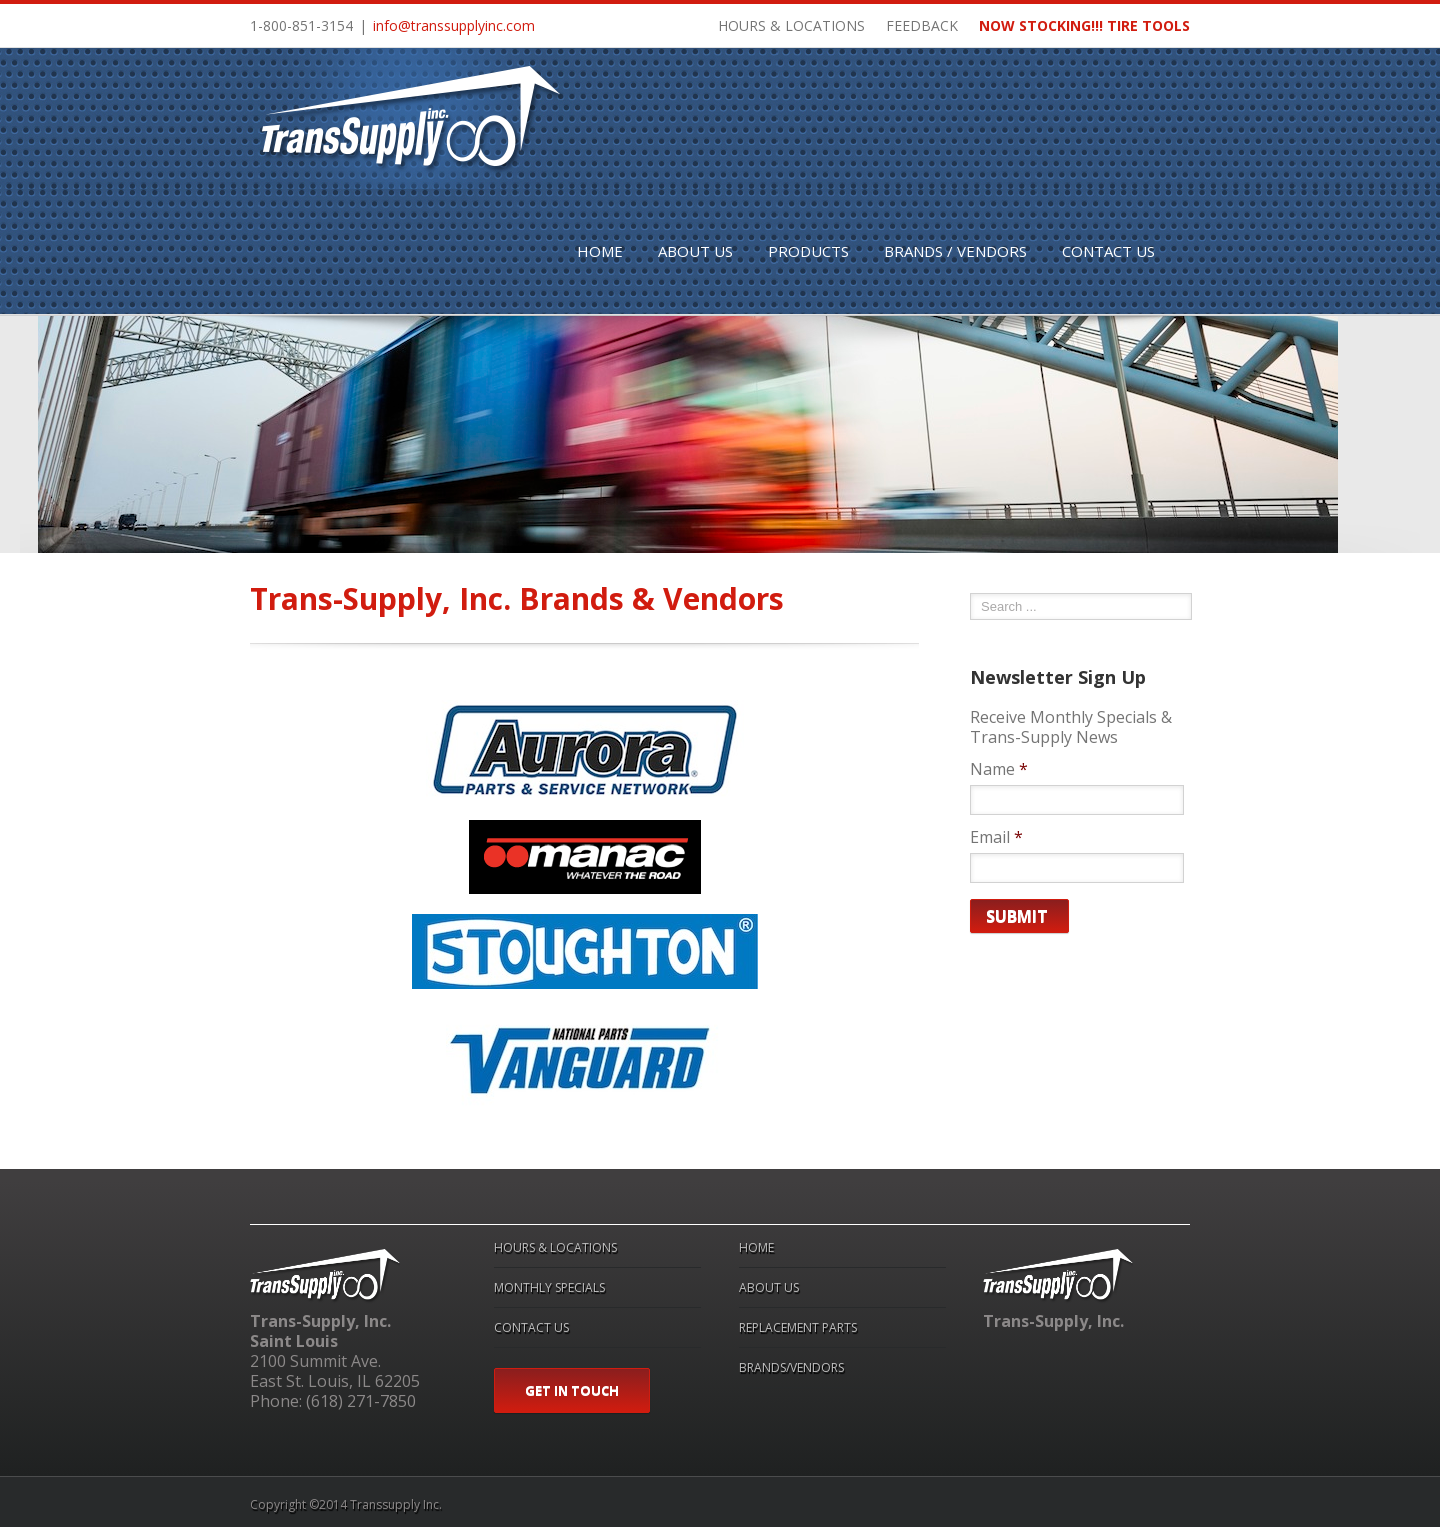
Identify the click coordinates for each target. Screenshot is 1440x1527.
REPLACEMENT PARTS (798, 1327)
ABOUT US (695, 251)
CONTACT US (1108, 251)
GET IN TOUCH (572, 1390)
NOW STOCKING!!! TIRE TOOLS (1084, 25)
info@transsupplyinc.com (454, 25)
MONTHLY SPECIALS (549, 1287)
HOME (600, 251)
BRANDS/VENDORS (791, 1367)
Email (996, 837)
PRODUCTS (808, 251)
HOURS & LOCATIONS (791, 25)
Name (999, 769)
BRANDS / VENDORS (955, 251)
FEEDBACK (922, 25)
